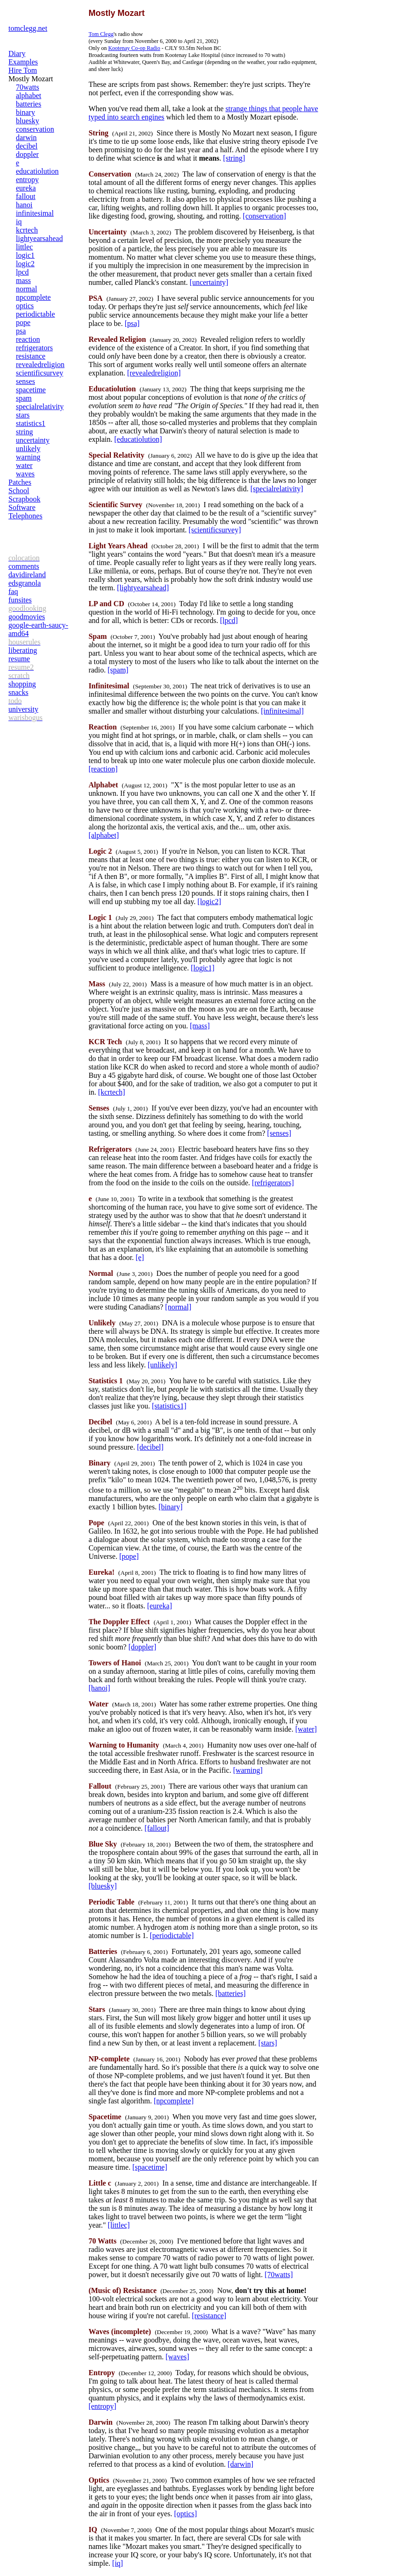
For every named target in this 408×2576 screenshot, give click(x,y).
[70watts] (279, 2275)
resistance (30, 356)
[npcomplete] (173, 2101)
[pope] (129, 1556)
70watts (27, 87)
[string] (234, 158)
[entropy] (102, 2406)
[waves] (177, 2357)
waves (25, 474)
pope (23, 322)
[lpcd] (229, 620)
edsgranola (24, 583)
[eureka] (159, 1606)
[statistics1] (169, 1406)
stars (22, 415)
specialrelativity (40, 406)
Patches (19, 482)
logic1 (25, 255)
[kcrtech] (111, 1092)
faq (13, 591)
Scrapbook (24, 499)
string (24, 432)
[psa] (132, 323)
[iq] (117, 2563)
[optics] (185, 2514)
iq (18, 222)
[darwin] (240, 2464)
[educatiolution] (138, 439)
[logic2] (210, 902)
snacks (18, 692)
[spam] (117, 670)
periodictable (35, 314)
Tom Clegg (101, 34)
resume (19, 659)
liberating (22, 650)
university (23, 709)
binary (25, 112)
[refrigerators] (273, 1183)
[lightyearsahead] (143, 588)
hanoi (24, 205)
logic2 (25, 264)
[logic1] (203, 968)
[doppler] (143, 1647)
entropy (27, 180)
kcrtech (27, 230)
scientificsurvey (39, 373)
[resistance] (209, 2316)
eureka (26, 188)
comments (23, 566)
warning (28, 457)
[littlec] (119, 2225)
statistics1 (30, 423)
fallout (26, 196)
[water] (306, 1729)
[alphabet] (103, 835)
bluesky (27, 121)
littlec (24, 247)
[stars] (267, 2043)
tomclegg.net (27, 28)
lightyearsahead (39, 238)
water (24, 465)
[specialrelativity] (277, 489)
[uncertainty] (209, 282)
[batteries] (230, 1993)
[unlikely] (162, 1365)
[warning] (248, 1770)
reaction (28, 339)
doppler (27, 154)
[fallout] (156, 1828)
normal (26, 289)
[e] (140, 1257)
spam (24, 398)
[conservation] (264, 216)
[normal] (178, 1307)
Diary (16, 53)
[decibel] (150, 1447)
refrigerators (34, 348)
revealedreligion (40, 364)
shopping (22, 684)
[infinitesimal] (282, 711)
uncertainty (33, 440)
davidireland (27, 575)
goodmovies (26, 617)
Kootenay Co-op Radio (134, 48)
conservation (35, 129)
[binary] (170, 1507)
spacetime (31, 390)
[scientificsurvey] (215, 530)
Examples (23, 62)
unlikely (28, 449)
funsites (20, 600)
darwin (26, 138)
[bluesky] (102, 1886)
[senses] (279, 1133)
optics (25, 306)
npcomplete (33, 297)
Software (22, 507)
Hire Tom (22, 70)
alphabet (28, 95)
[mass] (200, 1026)
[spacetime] (149, 2167)
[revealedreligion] (154, 373)
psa (21, 331)
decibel (26, 146)
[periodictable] (171, 1935)
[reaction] (102, 769)
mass (23, 280)
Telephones (25, 516)
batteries (28, 104)
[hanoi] (99, 1688)
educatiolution (37, 171)
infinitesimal (35, 213)
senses (25, 381)
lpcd (22, 272)
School (18, 491)
